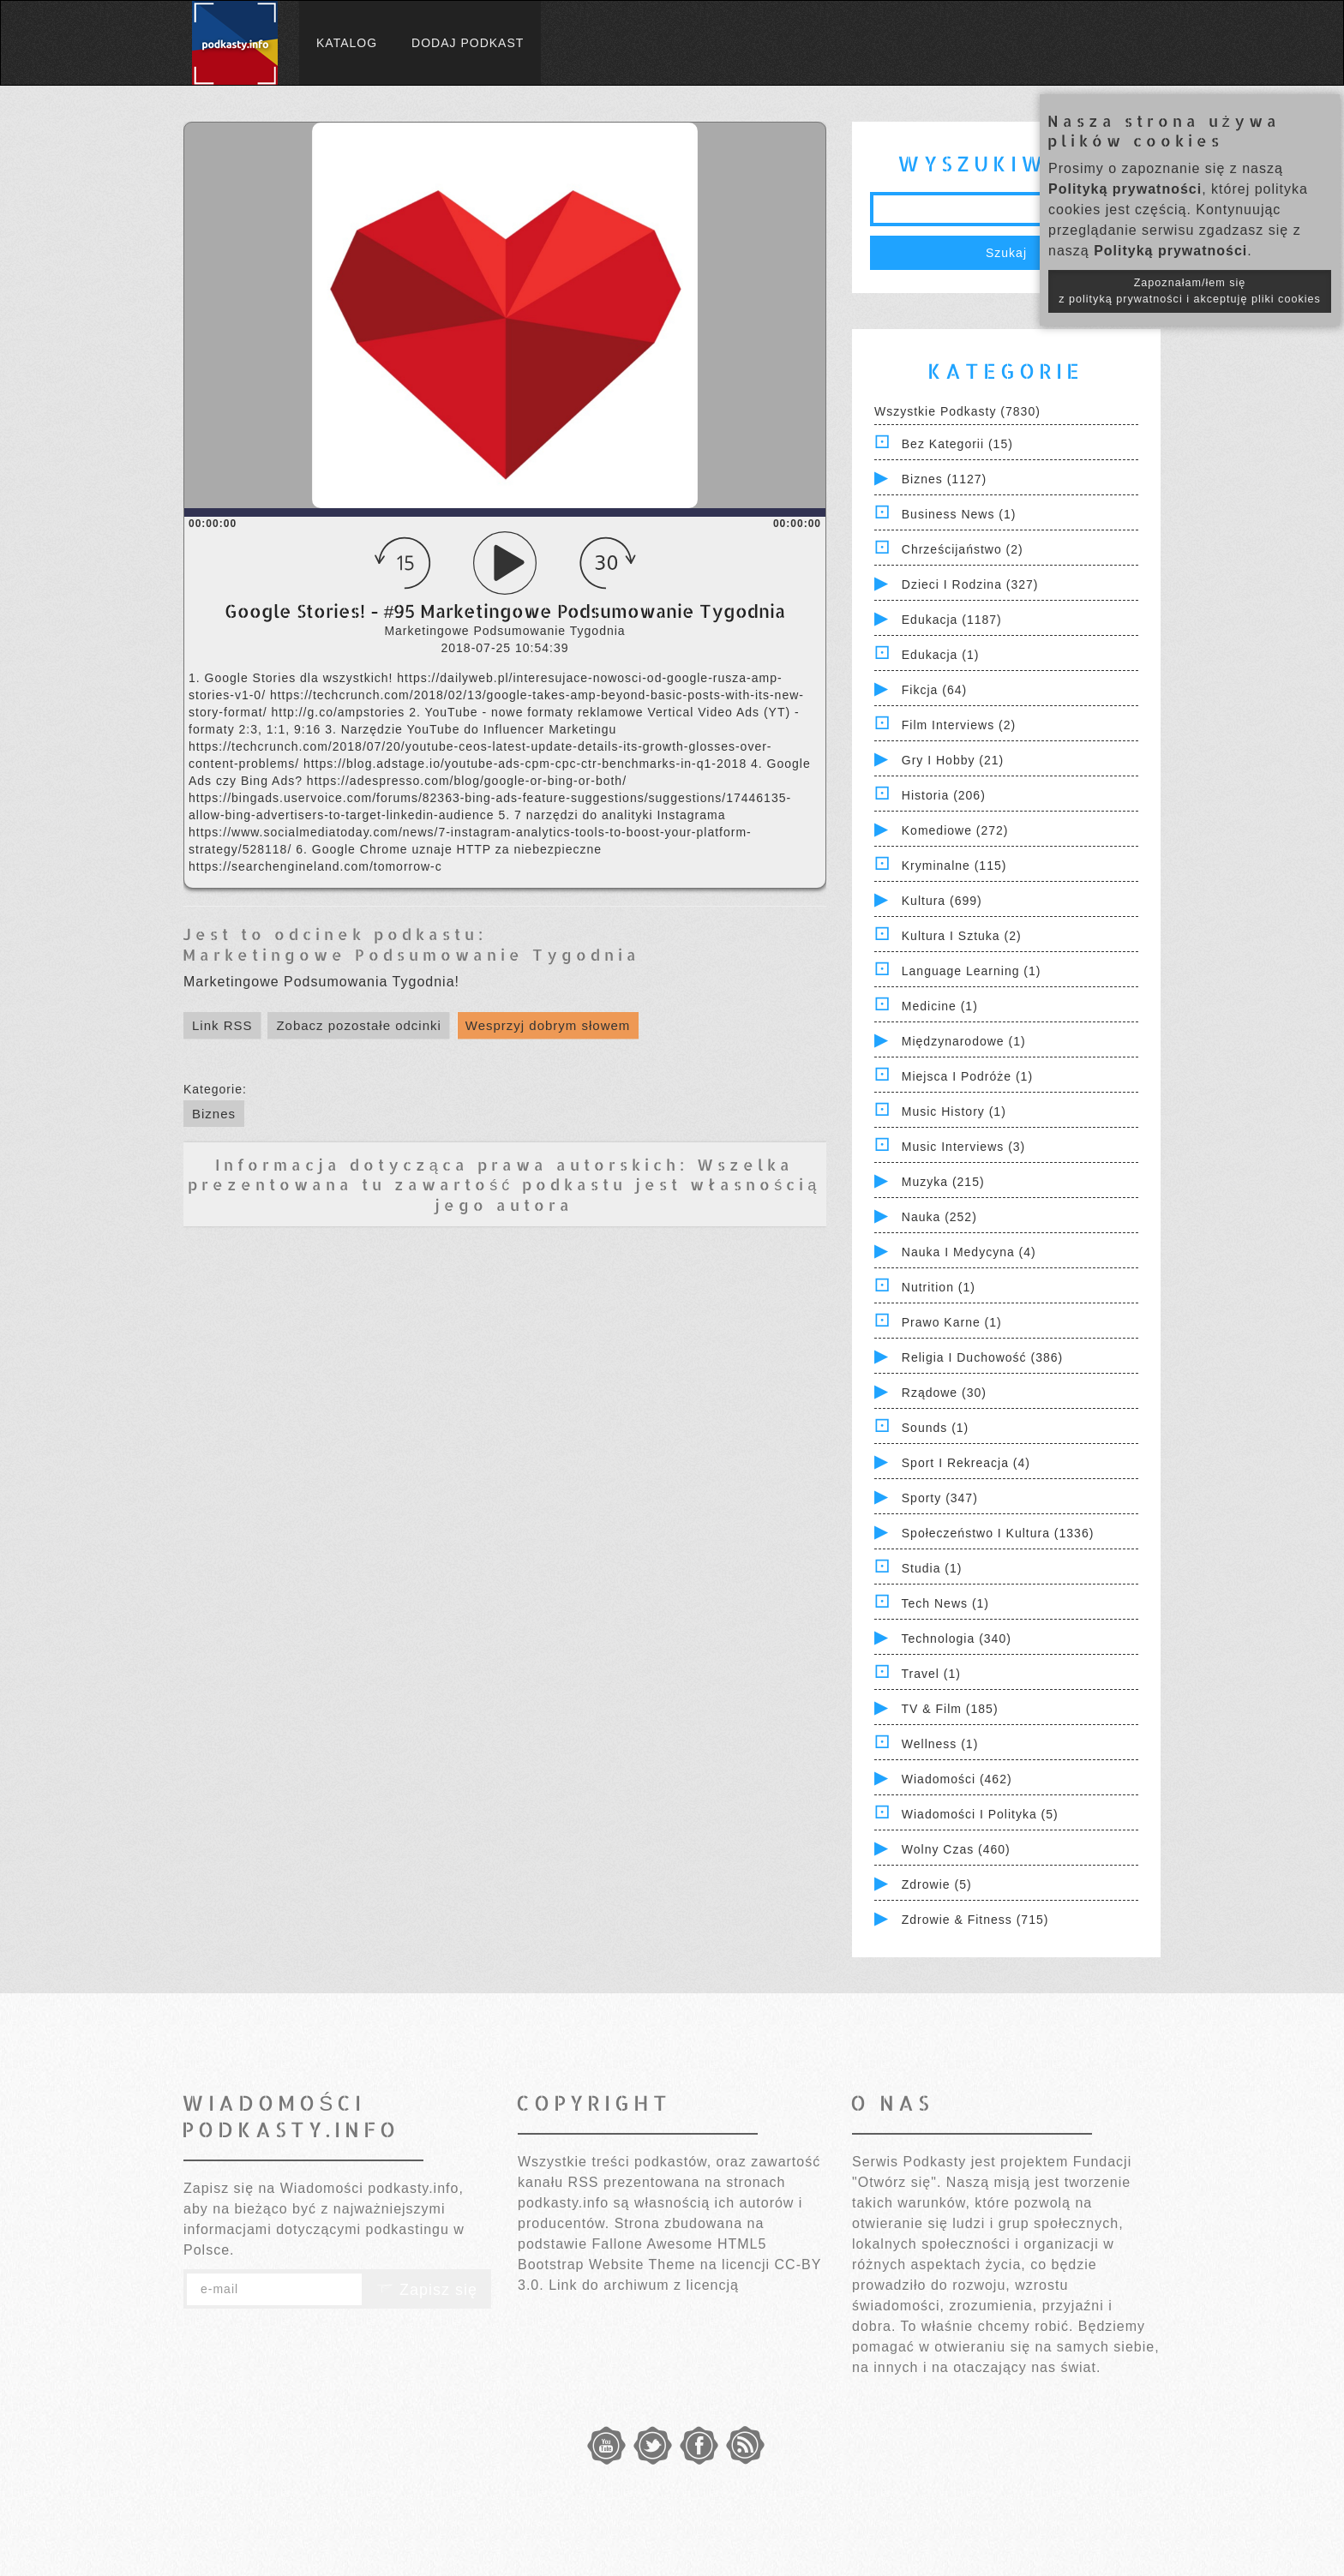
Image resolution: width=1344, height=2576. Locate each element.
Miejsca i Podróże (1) (967, 1076)
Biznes (214, 1113)
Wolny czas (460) (956, 1849)
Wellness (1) (940, 1744)
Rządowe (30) (944, 1392)
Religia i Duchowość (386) (982, 1357)
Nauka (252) (939, 1217)
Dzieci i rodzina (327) (970, 584)
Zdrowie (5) (937, 1884)
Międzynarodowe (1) (964, 1041)
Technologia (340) (956, 1638)
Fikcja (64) (934, 690)
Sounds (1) (935, 1428)
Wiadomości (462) (957, 1779)
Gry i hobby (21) (953, 760)
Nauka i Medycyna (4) (969, 1252)
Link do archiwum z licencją (644, 2285)
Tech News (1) (945, 1603)
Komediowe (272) (955, 830)
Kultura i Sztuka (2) (962, 936)
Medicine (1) (940, 1006)
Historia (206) (944, 795)
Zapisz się (426, 2289)
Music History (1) (954, 1111)
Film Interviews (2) (959, 725)
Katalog (346, 43)
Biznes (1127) (944, 479)
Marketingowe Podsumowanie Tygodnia (411, 954)
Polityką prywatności (1125, 189)
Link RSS (222, 1025)
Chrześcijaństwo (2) (962, 549)
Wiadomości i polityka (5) (980, 1814)
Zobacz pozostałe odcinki (358, 1025)
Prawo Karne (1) (952, 1322)
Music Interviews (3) (963, 1146)
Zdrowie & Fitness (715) (975, 1919)
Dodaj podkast (467, 43)
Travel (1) (931, 1673)
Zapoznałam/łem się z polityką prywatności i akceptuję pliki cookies (1190, 291)
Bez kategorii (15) (957, 444)
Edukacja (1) (941, 655)
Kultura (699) (942, 901)
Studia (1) (932, 1568)
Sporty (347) (940, 1498)
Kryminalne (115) (954, 865)
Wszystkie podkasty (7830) (957, 411)
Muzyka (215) (943, 1182)
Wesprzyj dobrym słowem (548, 1025)
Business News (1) (959, 514)
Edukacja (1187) (952, 619)
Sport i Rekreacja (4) (966, 1463)
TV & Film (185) (950, 1709)
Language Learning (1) (971, 971)
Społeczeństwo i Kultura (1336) (998, 1533)
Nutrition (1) (938, 1287)
